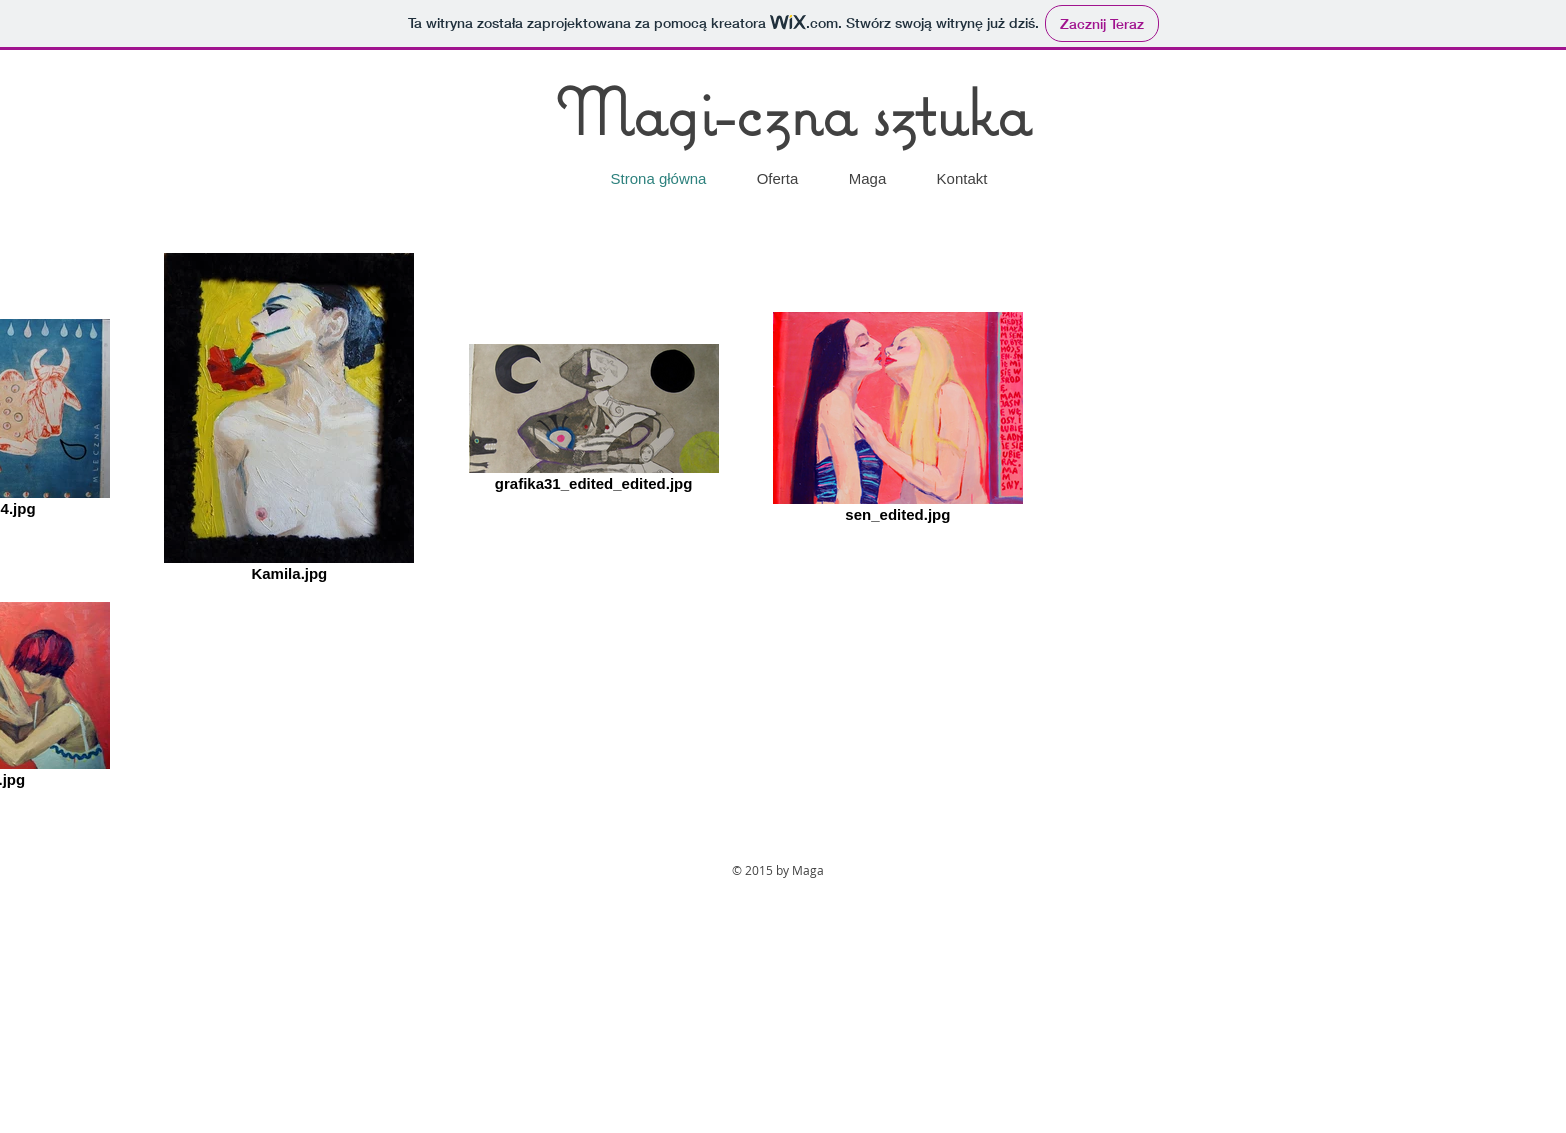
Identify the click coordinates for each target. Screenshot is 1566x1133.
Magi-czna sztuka (792, 111)
